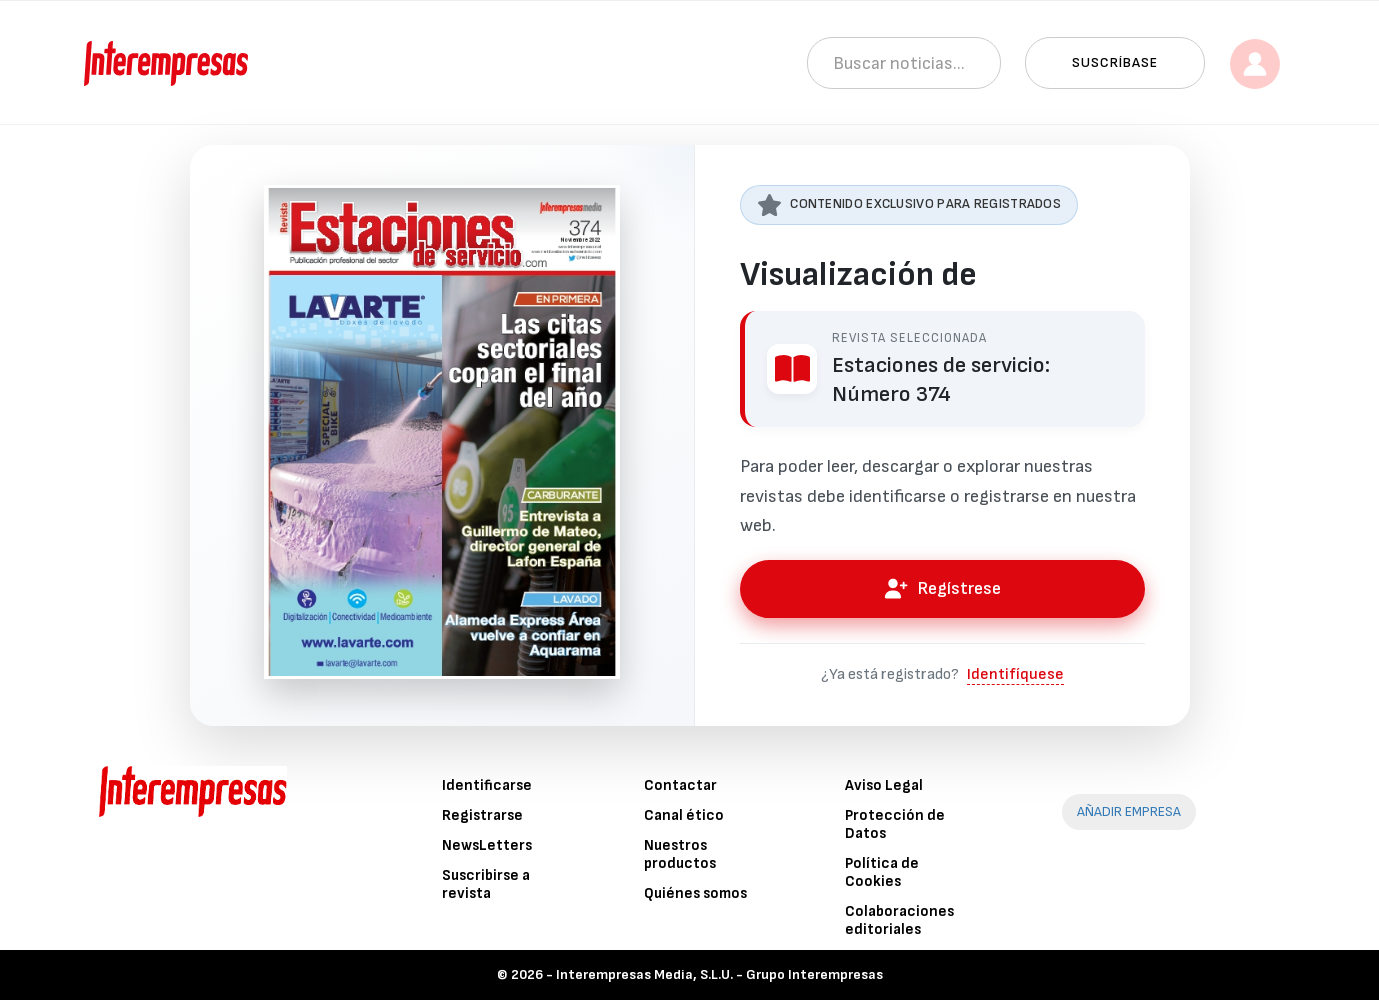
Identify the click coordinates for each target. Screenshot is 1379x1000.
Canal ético (684, 815)
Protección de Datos (895, 824)
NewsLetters (487, 845)
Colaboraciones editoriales (899, 920)
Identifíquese (1015, 674)
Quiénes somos (695, 893)
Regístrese (942, 588)
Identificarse (487, 785)
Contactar (680, 785)
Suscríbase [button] (1115, 62)
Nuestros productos (680, 854)
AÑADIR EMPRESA (1129, 811)
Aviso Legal (884, 785)
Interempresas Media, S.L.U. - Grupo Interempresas (719, 974)
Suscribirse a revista (486, 884)
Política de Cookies (882, 872)
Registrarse (482, 815)
